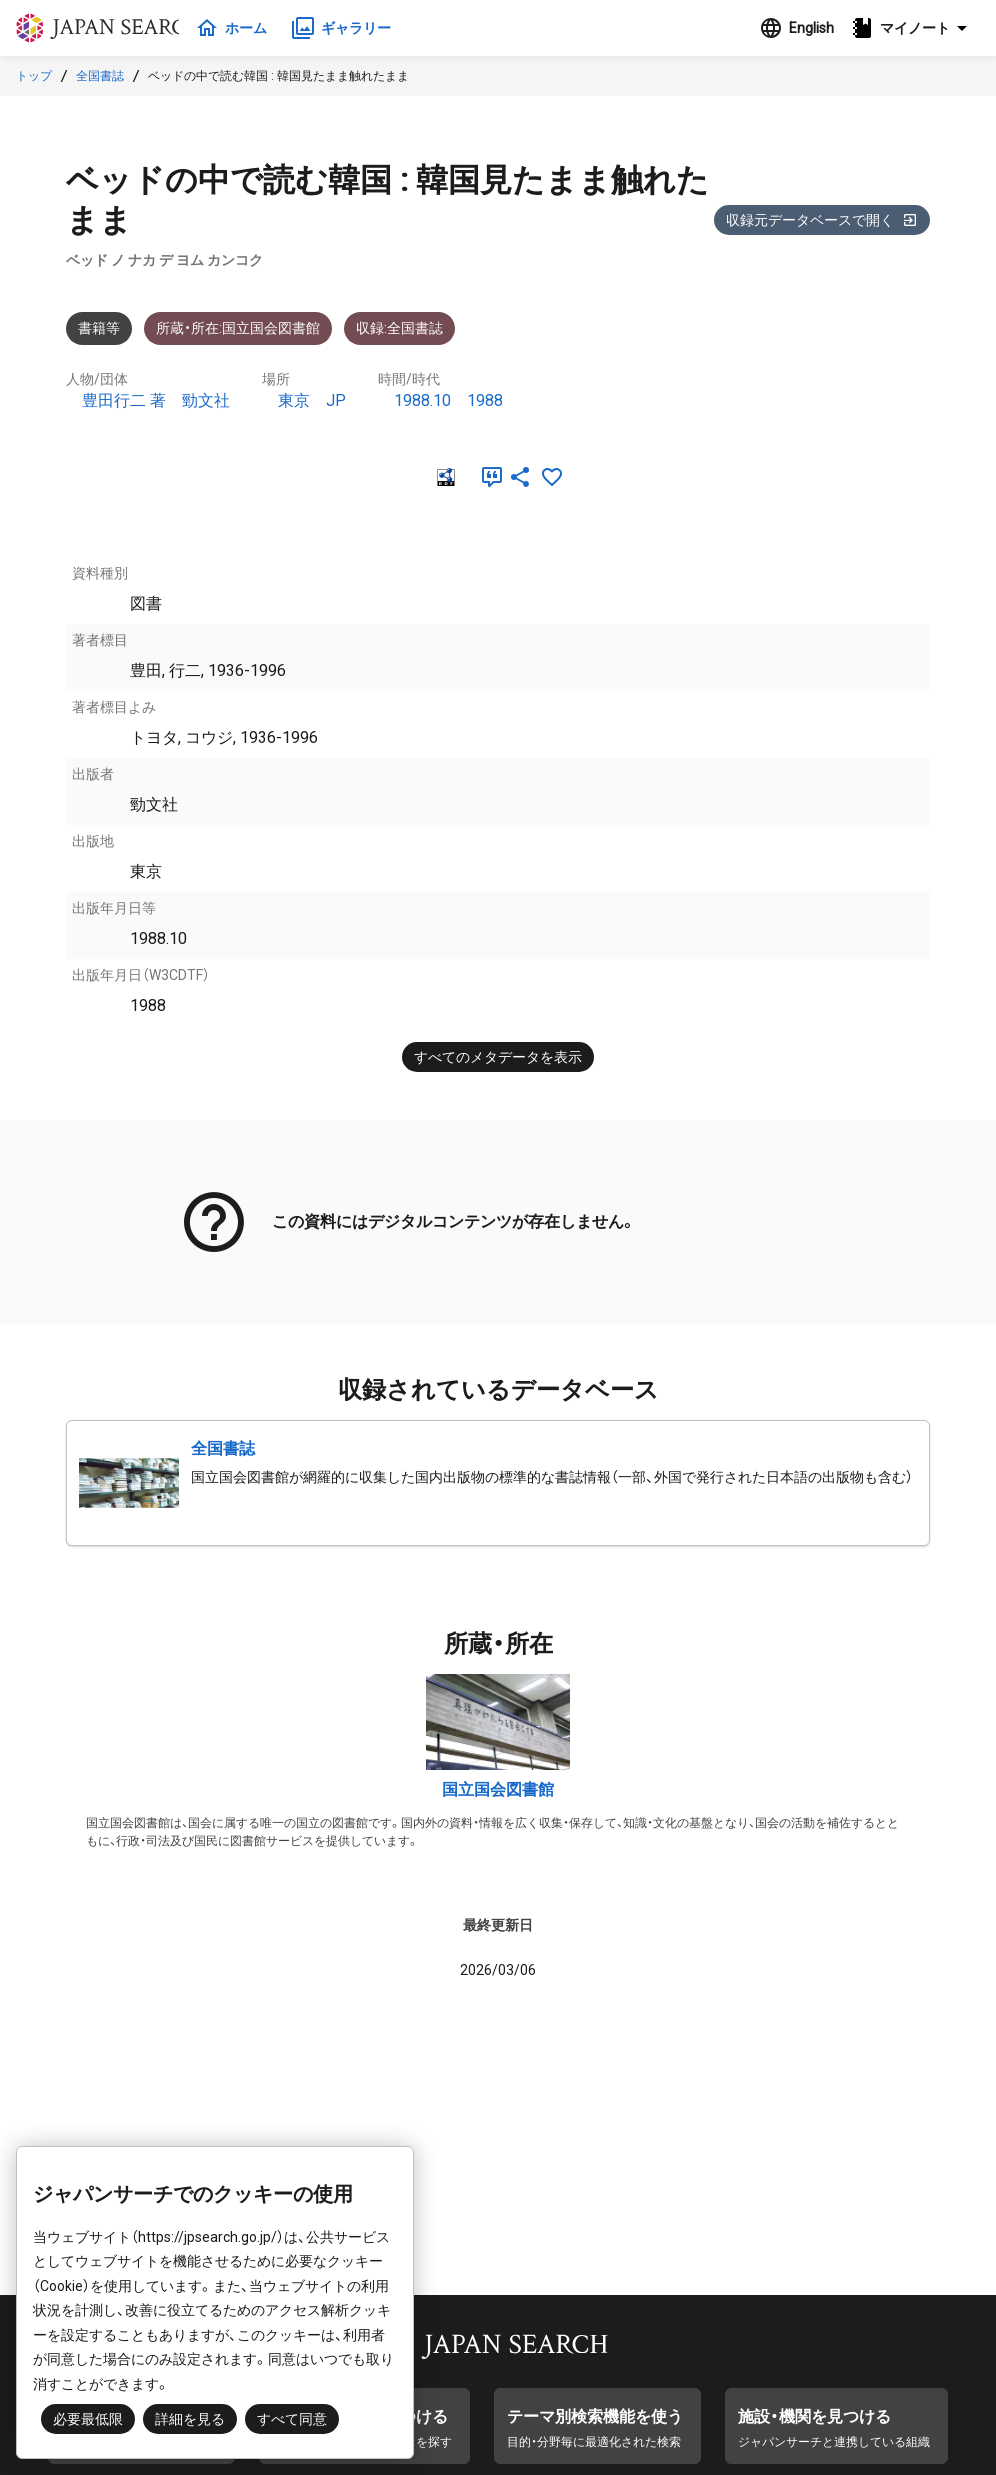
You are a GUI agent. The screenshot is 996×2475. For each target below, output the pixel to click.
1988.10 (422, 400)
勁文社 (206, 400)
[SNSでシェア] (520, 477)
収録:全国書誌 (399, 328)
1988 (485, 400)
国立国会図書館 (498, 1789)
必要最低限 (88, 2419)
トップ (34, 76)
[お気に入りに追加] (552, 477)
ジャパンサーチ (112, 28)
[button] (915, 28)
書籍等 (99, 328)
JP (336, 400)
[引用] (488, 477)
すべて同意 (292, 2419)
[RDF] (444, 477)
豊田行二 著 (124, 400)
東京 (294, 400)
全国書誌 (100, 76)
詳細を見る (190, 2419)
